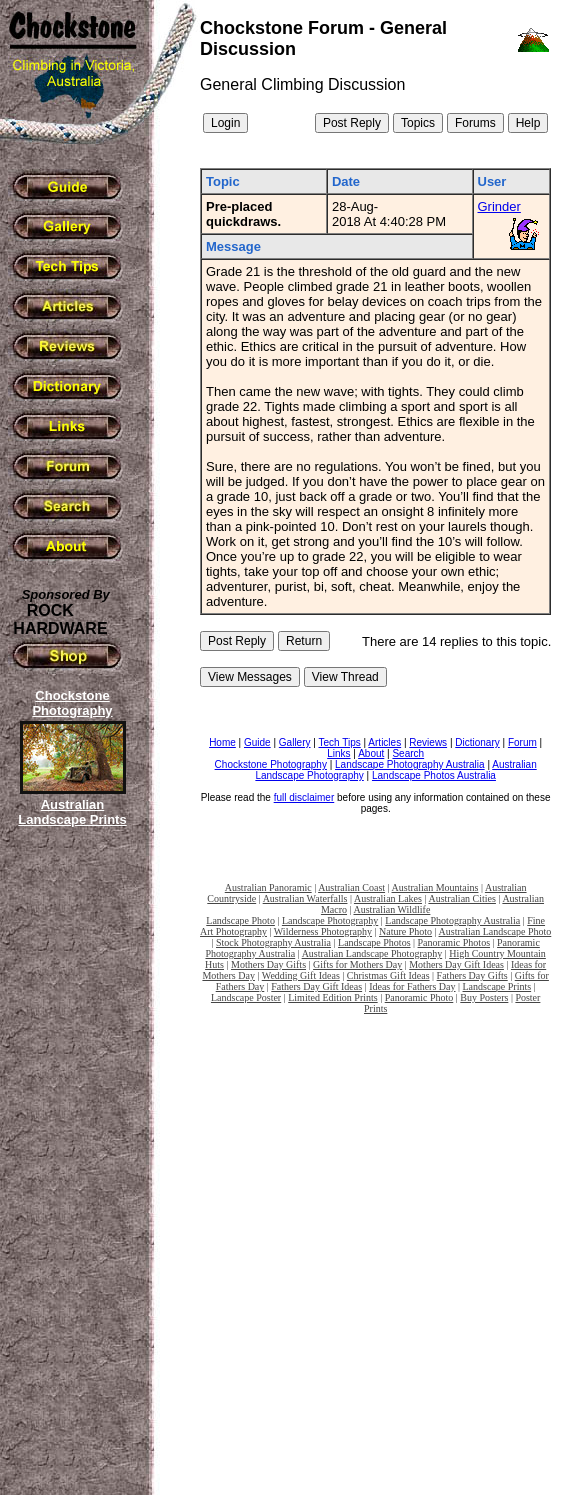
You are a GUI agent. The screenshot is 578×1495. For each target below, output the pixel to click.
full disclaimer (304, 797)
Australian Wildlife (391, 909)
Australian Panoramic (268, 887)
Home (222, 742)
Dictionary (477, 742)
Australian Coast (351, 887)
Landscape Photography (330, 920)
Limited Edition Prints (332, 997)
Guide (257, 742)
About (371, 753)
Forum (522, 742)
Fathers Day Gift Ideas (316, 986)
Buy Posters (484, 997)
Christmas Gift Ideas (388, 975)
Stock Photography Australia (273, 942)
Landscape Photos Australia (434, 775)
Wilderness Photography (323, 931)
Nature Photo (405, 931)
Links (338, 753)
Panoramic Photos (454, 942)
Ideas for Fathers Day (412, 986)
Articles (384, 742)
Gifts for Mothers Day (357, 964)
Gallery (295, 742)
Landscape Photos (374, 942)
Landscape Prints (497, 986)
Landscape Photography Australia (410, 764)
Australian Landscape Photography (372, 953)
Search (408, 753)
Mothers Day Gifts (268, 964)
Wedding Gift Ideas (301, 975)
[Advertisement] (70, 1175)
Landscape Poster (246, 997)
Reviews (428, 742)
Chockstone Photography (271, 764)
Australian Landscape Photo (495, 931)
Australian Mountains (435, 887)
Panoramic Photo (419, 997)
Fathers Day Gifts (472, 975)
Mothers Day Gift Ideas (456, 964)
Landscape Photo (240, 920)
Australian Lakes (388, 898)
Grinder (499, 206)
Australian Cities (462, 898)
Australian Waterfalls (305, 898)
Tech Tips (340, 742)
